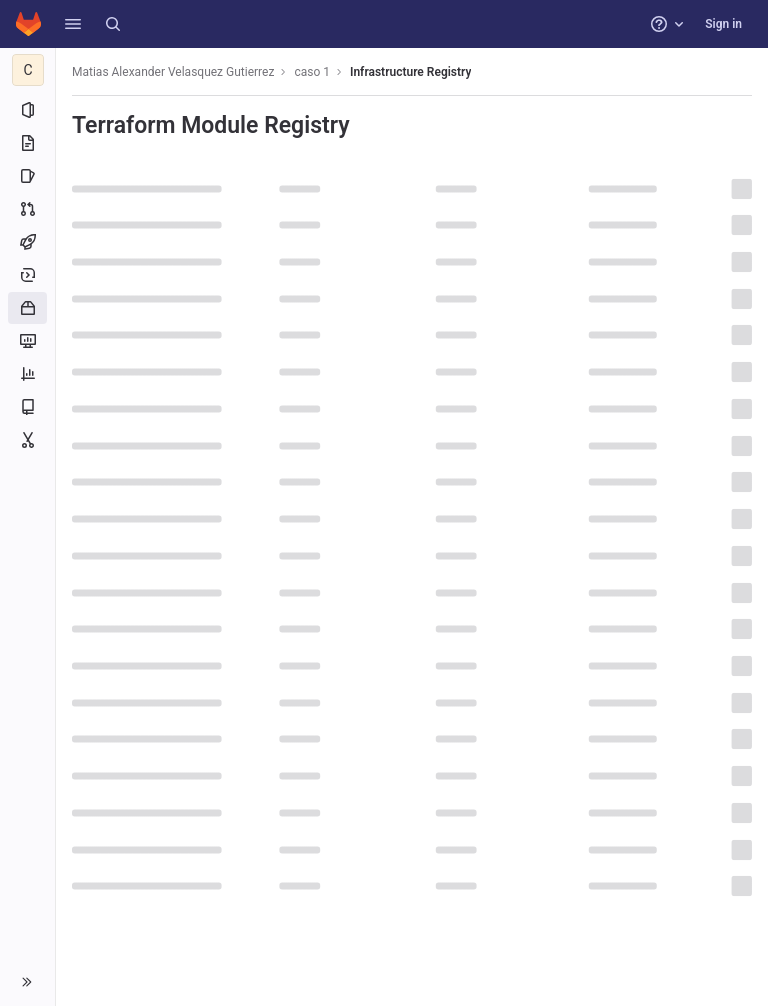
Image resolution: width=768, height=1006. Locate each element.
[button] (73, 24)
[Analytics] (27, 374)
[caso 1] (28, 70)
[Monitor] (27, 341)
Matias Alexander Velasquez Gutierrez (173, 72)
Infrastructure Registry (410, 72)
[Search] (113, 24)
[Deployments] (27, 275)
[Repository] (27, 143)
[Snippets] (27, 440)
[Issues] (27, 176)
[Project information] (27, 110)
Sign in (723, 24)
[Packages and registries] (27, 308)
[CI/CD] (27, 242)
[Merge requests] (27, 209)
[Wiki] (27, 407)
